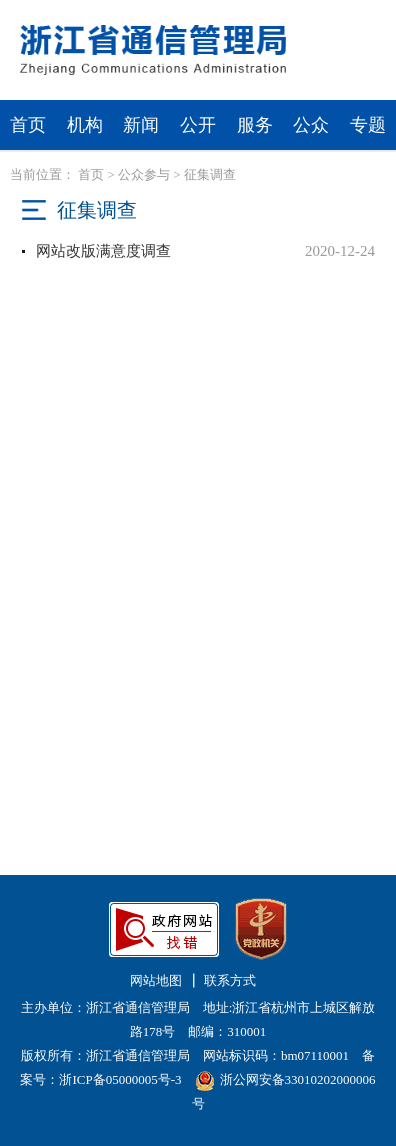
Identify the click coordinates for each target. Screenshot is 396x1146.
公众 (311, 125)
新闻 (141, 125)
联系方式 (230, 980)
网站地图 (156, 980)
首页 (28, 125)
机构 (85, 125)
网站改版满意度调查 (103, 251)
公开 (198, 125)
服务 (255, 125)
